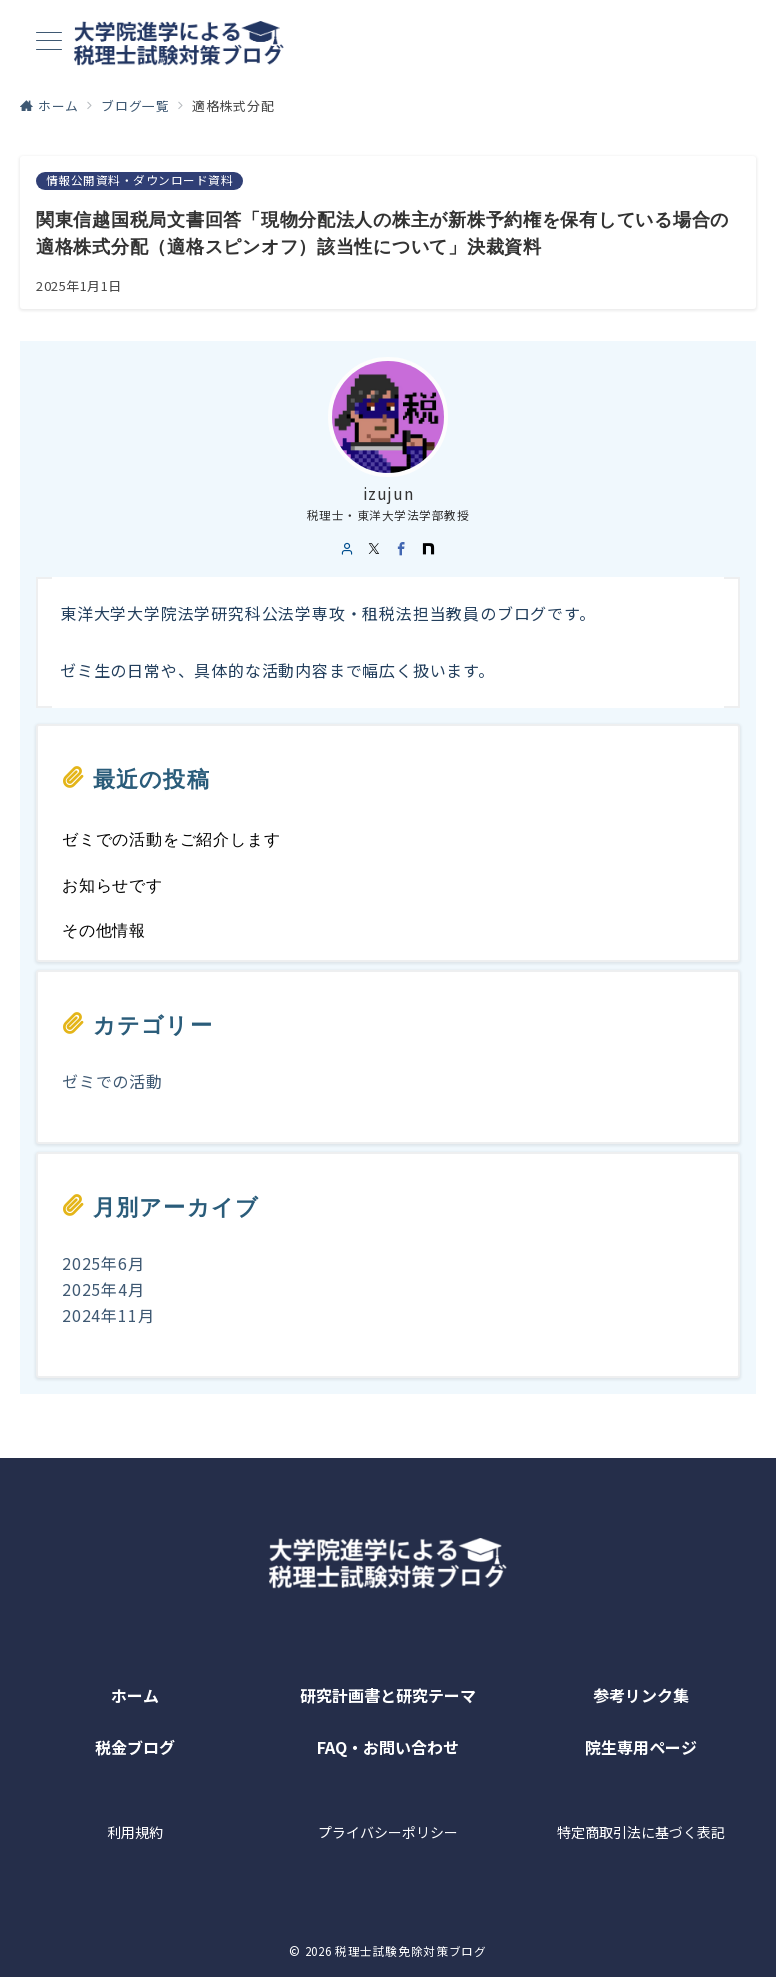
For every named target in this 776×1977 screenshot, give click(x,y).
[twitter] (374, 549)
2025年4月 (103, 1289)
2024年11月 (108, 1315)
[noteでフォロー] (428, 549)
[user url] (347, 549)
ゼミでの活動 (112, 1081)
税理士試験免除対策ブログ (411, 1951)
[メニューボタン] (49, 42)
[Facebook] (401, 549)
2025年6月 (103, 1263)
